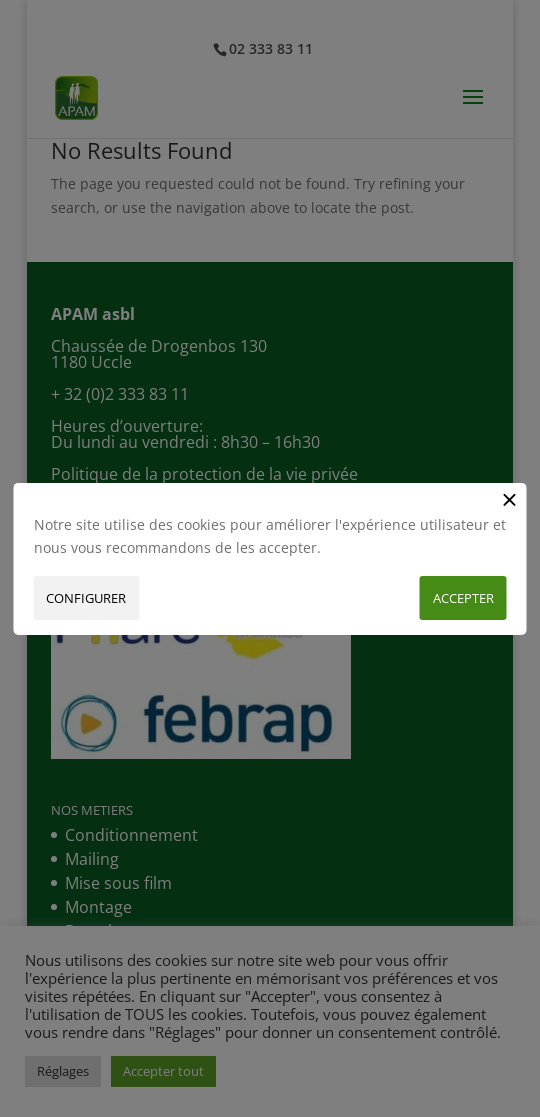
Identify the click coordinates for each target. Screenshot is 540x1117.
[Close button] (510, 499)
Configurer (86, 598)
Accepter (463, 598)
